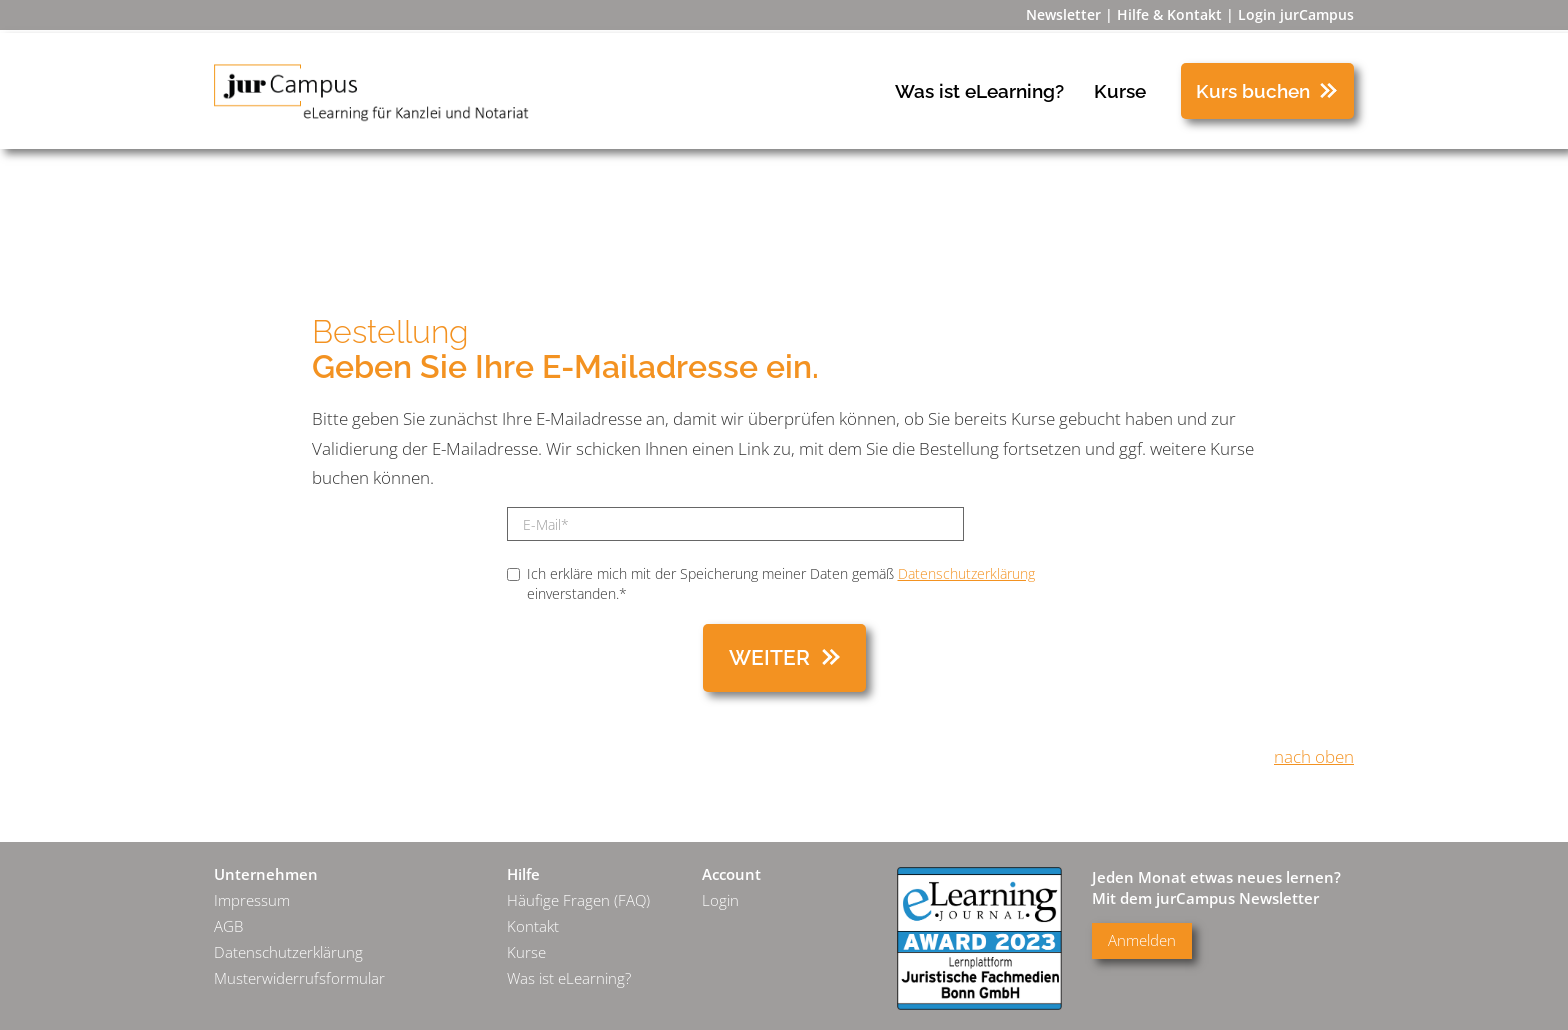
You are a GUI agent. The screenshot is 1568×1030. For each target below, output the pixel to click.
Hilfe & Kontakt (1169, 14)
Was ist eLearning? (979, 91)
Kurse (1120, 91)
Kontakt (533, 926)
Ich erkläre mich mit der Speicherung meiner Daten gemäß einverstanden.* (771, 583)
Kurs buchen (1253, 91)
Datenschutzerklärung (966, 573)
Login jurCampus (1296, 14)
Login (720, 900)
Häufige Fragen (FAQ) (578, 900)
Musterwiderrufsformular (299, 978)
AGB (228, 926)
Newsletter (1063, 14)
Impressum (252, 900)
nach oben (1314, 756)
